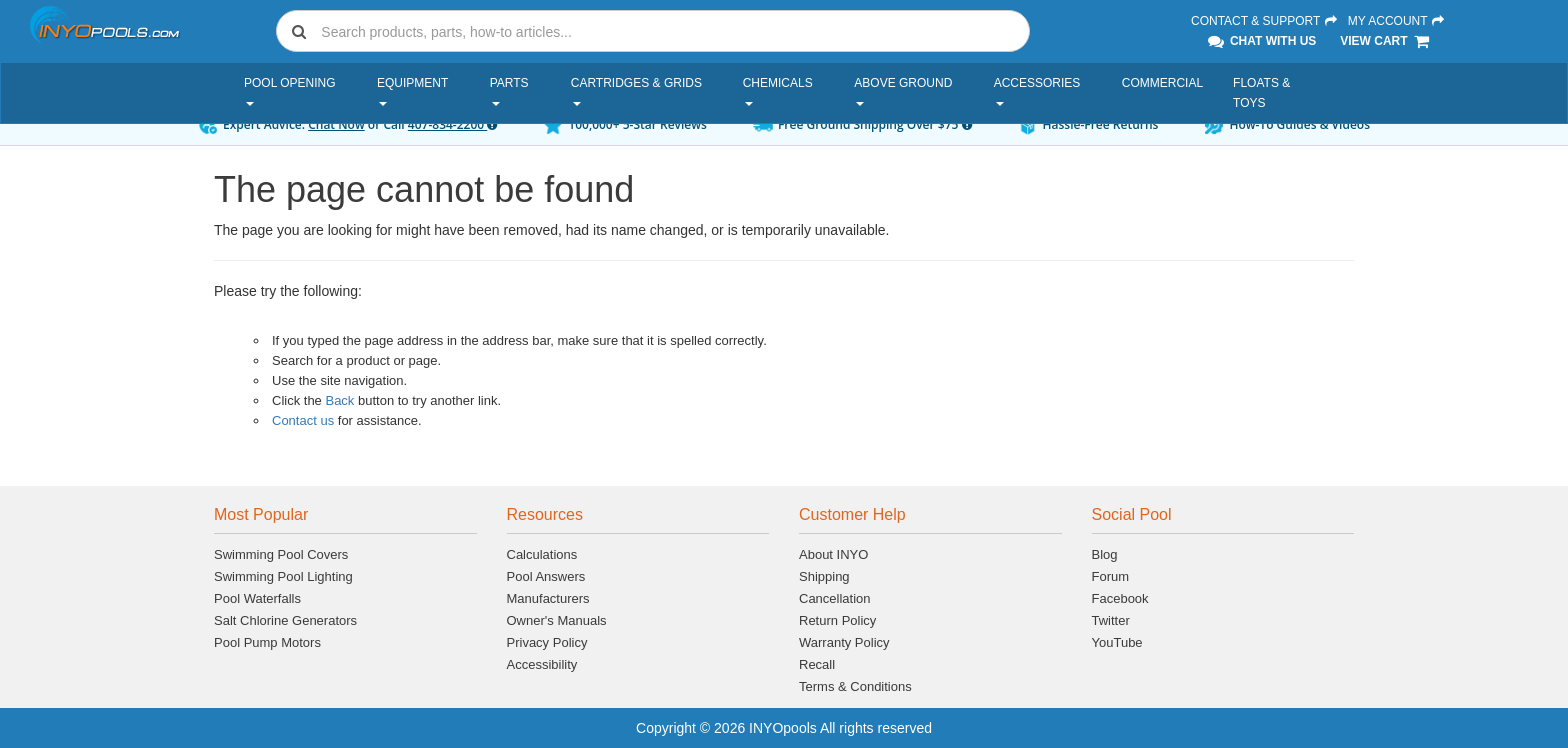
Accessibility (542, 664)
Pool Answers (546, 576)
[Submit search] (299, 31)
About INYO (833, 554)
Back (339, 400)
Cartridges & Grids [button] (636, 91)
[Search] (671, 31)
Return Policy (837, 620)
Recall (817, 664)
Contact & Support (1265, 21)
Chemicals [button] (778, 91)
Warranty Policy (844, 642)
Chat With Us (1261, 41)
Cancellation (835, 598)
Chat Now (336, 124)
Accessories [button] (1037, 91)
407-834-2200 (452, 124)
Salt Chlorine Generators (285, 620)
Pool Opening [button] (290, 91)
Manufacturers (548, 598)
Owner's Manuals (557, 620)
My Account (1397, 21)
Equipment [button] (412, 91)
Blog (1105, 554)
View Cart (1385, 41)
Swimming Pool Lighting (283, 576)
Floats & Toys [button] (1261, 93)
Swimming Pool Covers (281, 554)
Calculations (542, 554)
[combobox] (653, 31)
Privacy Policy (547, 642)
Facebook (1120, 598)
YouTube (1117, 642)
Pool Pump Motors (267, 642)
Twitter (1111, 620)
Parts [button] (509, 91)
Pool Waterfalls (257, 598)
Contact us (303, 420)
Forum (1111, 576)
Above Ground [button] (903, 91)
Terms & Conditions (855, 686)
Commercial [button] (1162, 83)
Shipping (824, 576)
